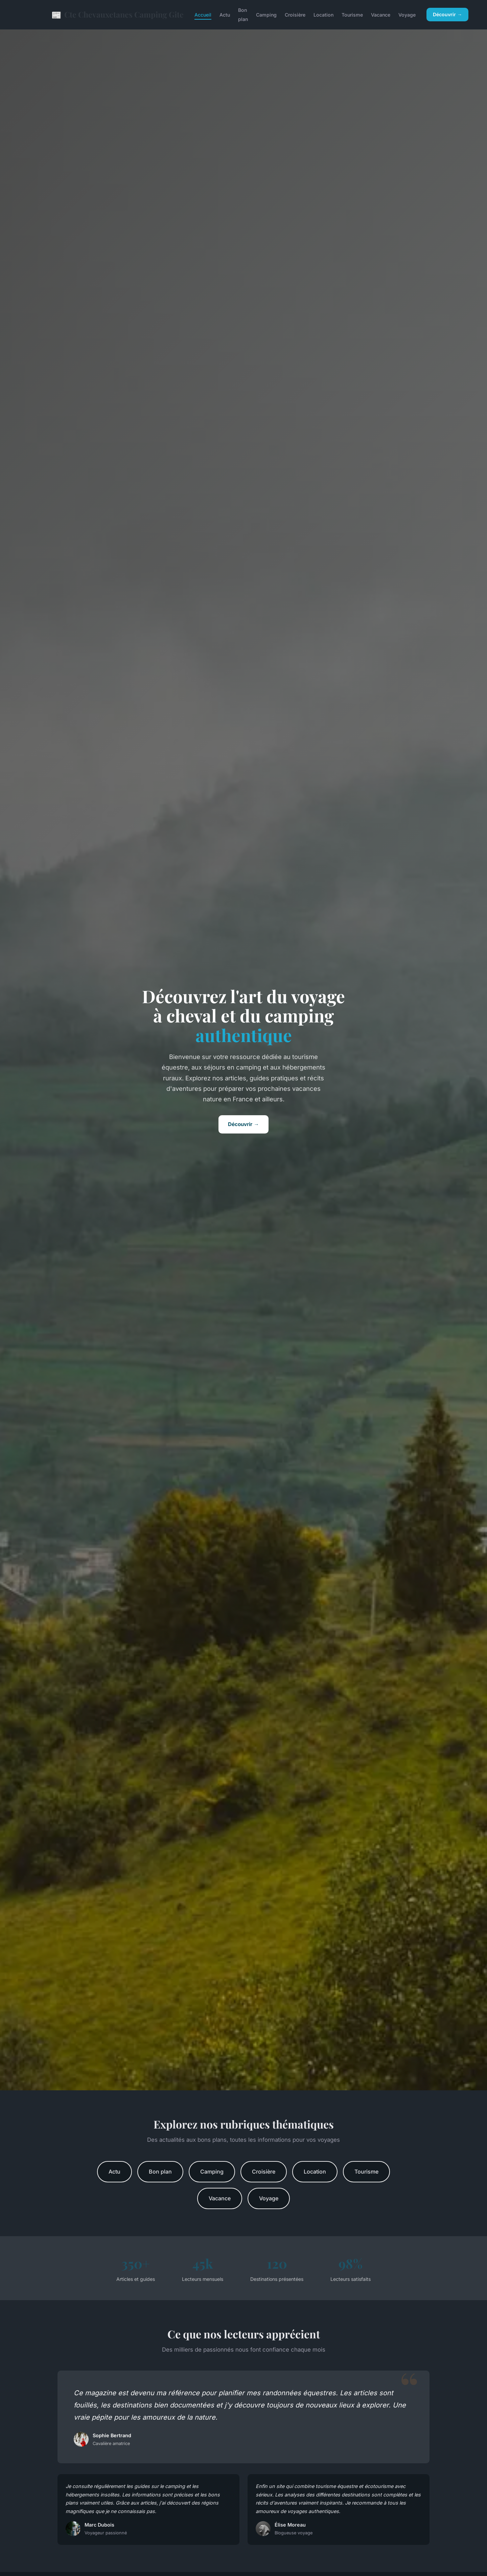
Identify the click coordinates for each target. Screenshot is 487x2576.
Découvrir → (447, 14)
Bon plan (243, 14)
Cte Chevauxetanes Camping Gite (117, 15)
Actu (224, 15)
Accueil (202, 15)
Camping (266, 15)
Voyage (407, 15)
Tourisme (352, 15)
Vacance (380, 15)
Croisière (295, 15)
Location (323, 15)
